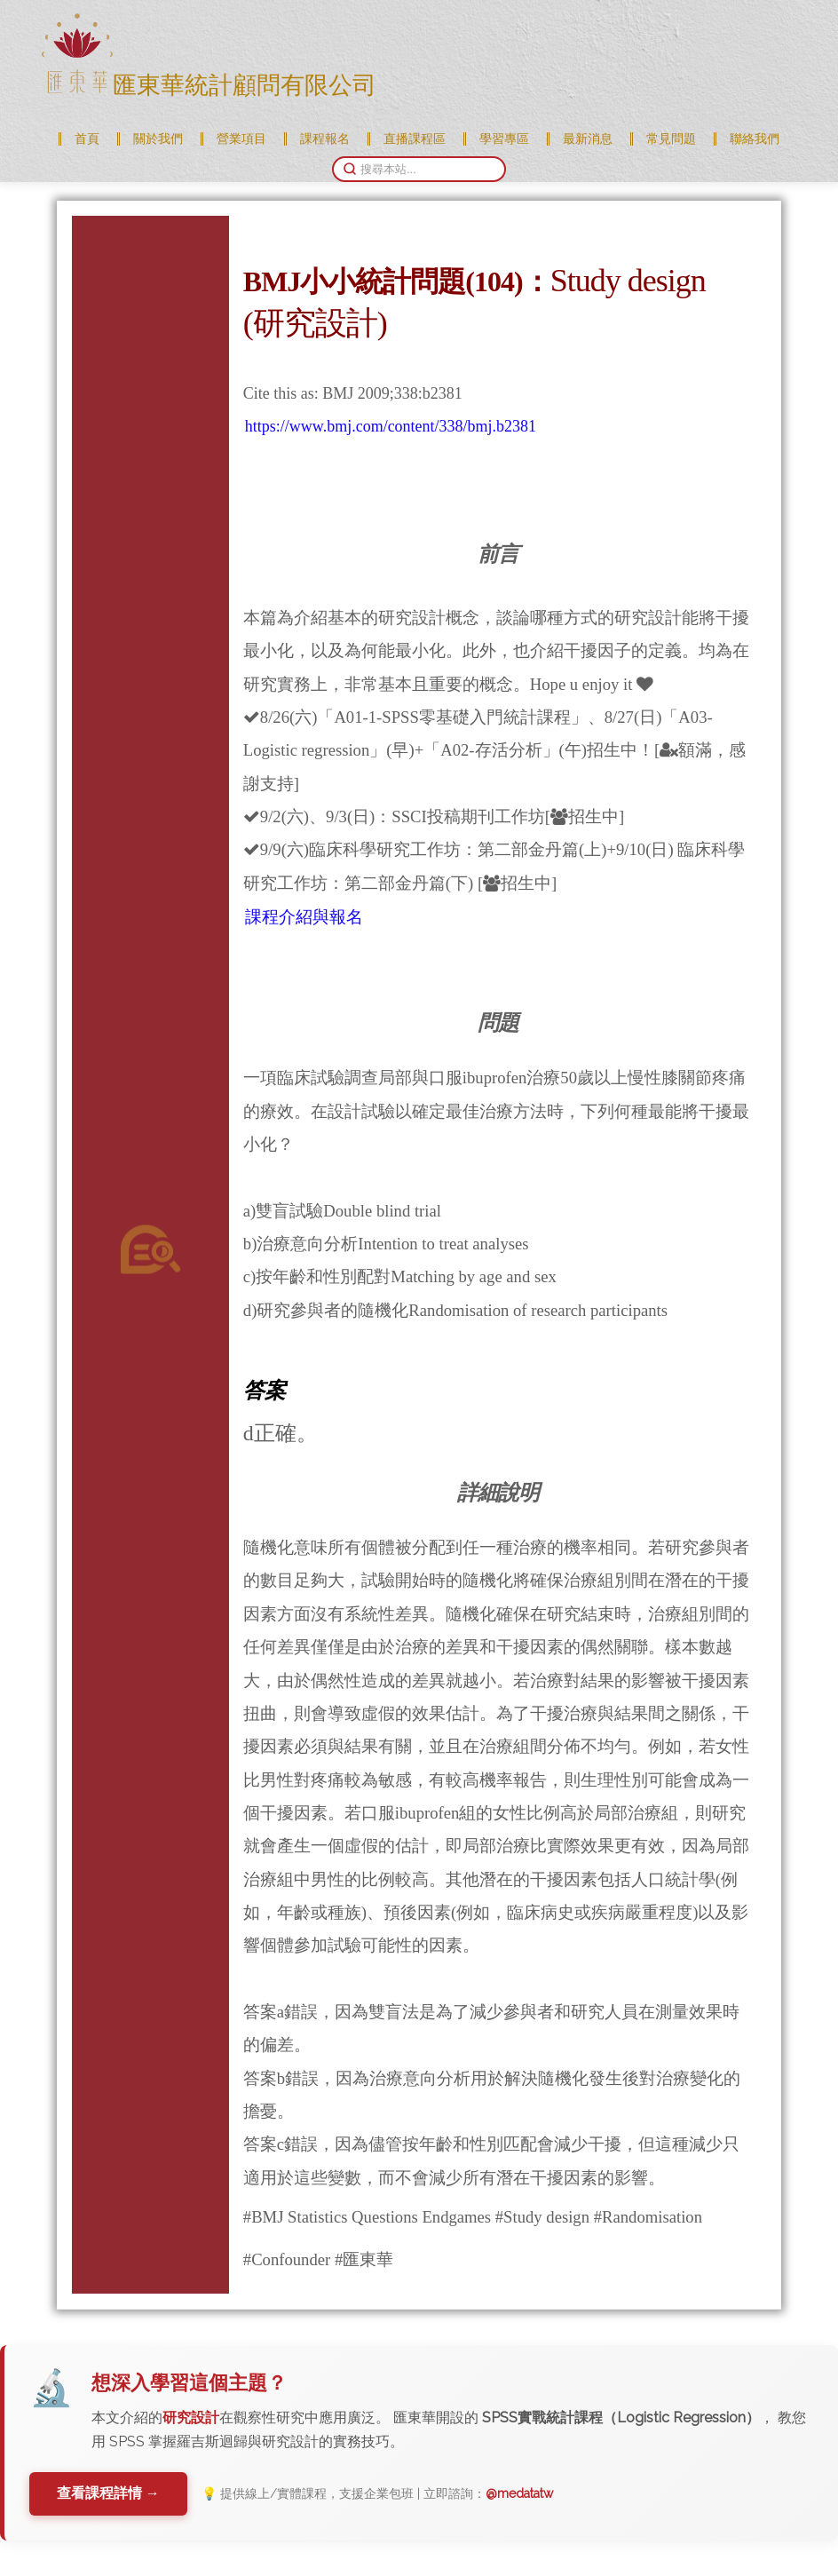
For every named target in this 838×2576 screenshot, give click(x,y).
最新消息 (588, 139)
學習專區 (504, 139)
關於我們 (158, 139)
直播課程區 (414, 139)
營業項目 (241, 139)
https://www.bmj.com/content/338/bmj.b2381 (390, 426)
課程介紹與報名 (304, 917)
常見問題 (671, 139)
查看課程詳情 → (109, 2493)
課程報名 (325, 139)
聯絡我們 (754, 139)
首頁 (87, 139)
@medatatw (521, 2493)
